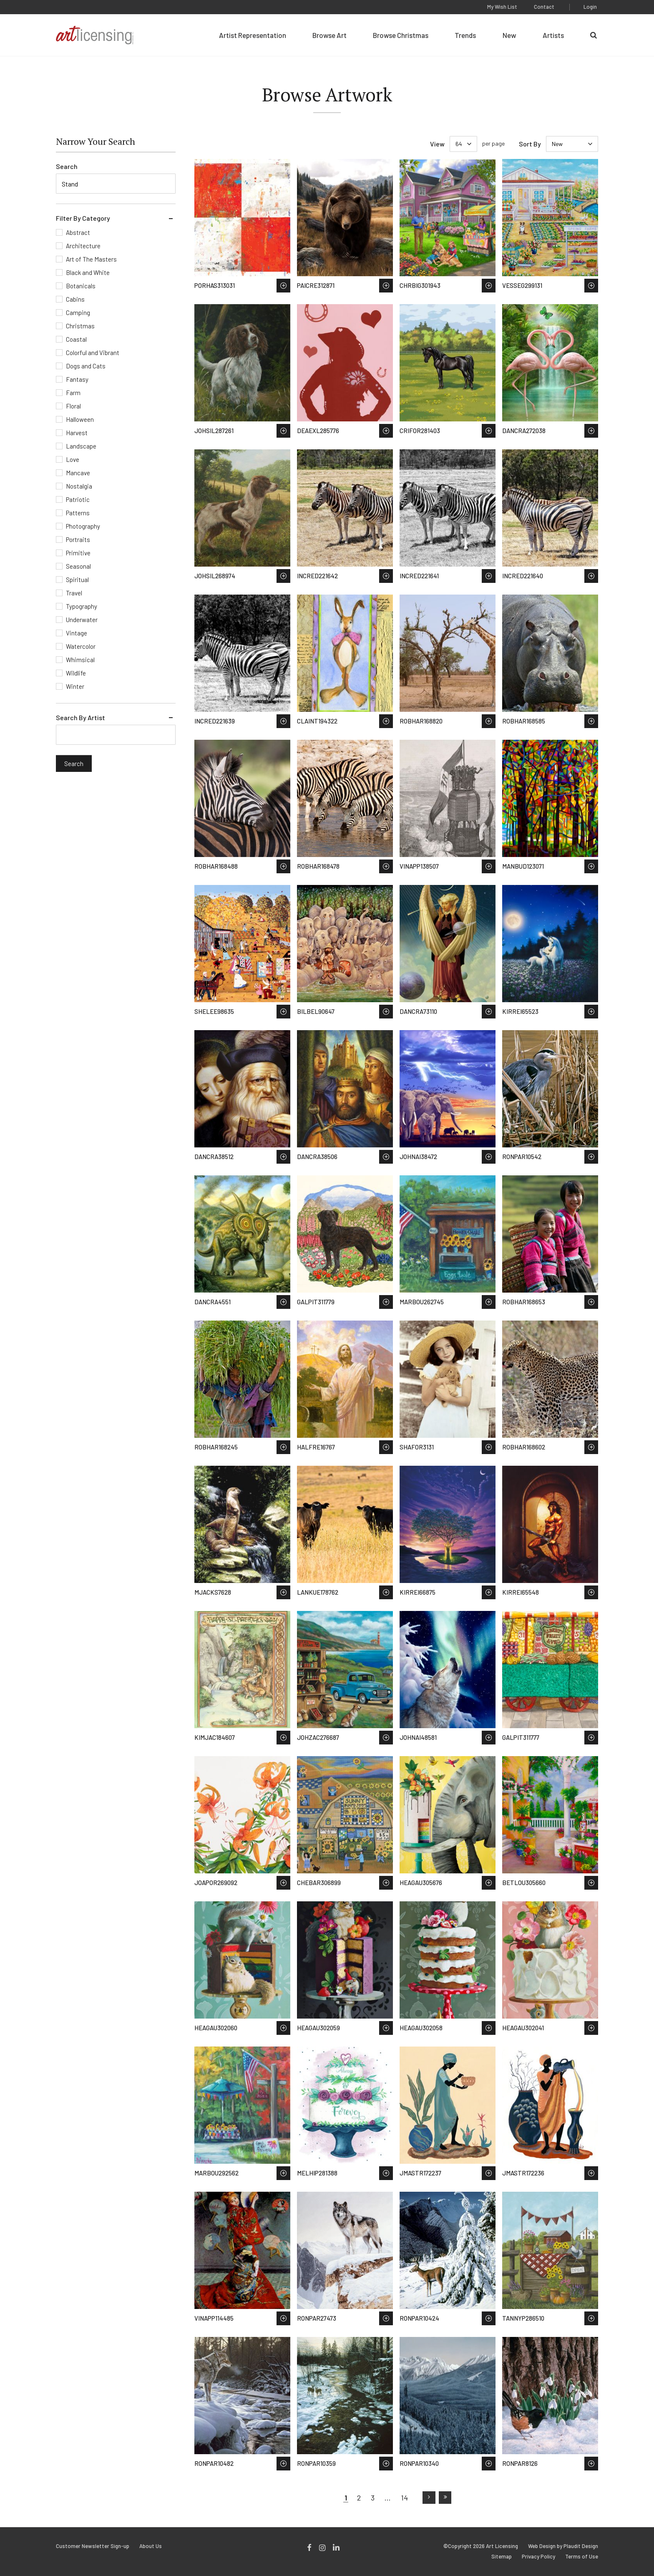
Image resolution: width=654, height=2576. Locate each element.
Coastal (76, 339)
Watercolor (81, 646)
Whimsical (80, 659)
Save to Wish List (283, 285)
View (437, 144)
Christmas (80, 326)
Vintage (76, 633)
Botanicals (81, 286)
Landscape (81, 446)
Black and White (88, 272)
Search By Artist (80, 717)
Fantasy (77, 379)
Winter (75, 686)
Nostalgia (79, 486)
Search (67, 166)
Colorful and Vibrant (92, 352)
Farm (73, 392)
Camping (78, 312)
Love (72, 459)
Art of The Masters (91, 259)
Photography (83, 526)
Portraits (78, 539)
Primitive (78, 553)
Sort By (530, 144)
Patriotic (78, 499)
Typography (81, 606)
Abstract (78, 232)
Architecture (83, 246)
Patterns (78, 513)
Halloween (80, 419)
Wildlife (76, 673)
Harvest (77, 432)
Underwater (82, 619)
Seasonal (78, 566)
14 (404, 2497)
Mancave (78, 472)
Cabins (75, 299)
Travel (74, 593)
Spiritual (77, 579)
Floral (73, 406)
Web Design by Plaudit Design (563, 2546)
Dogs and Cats (86, 366)
